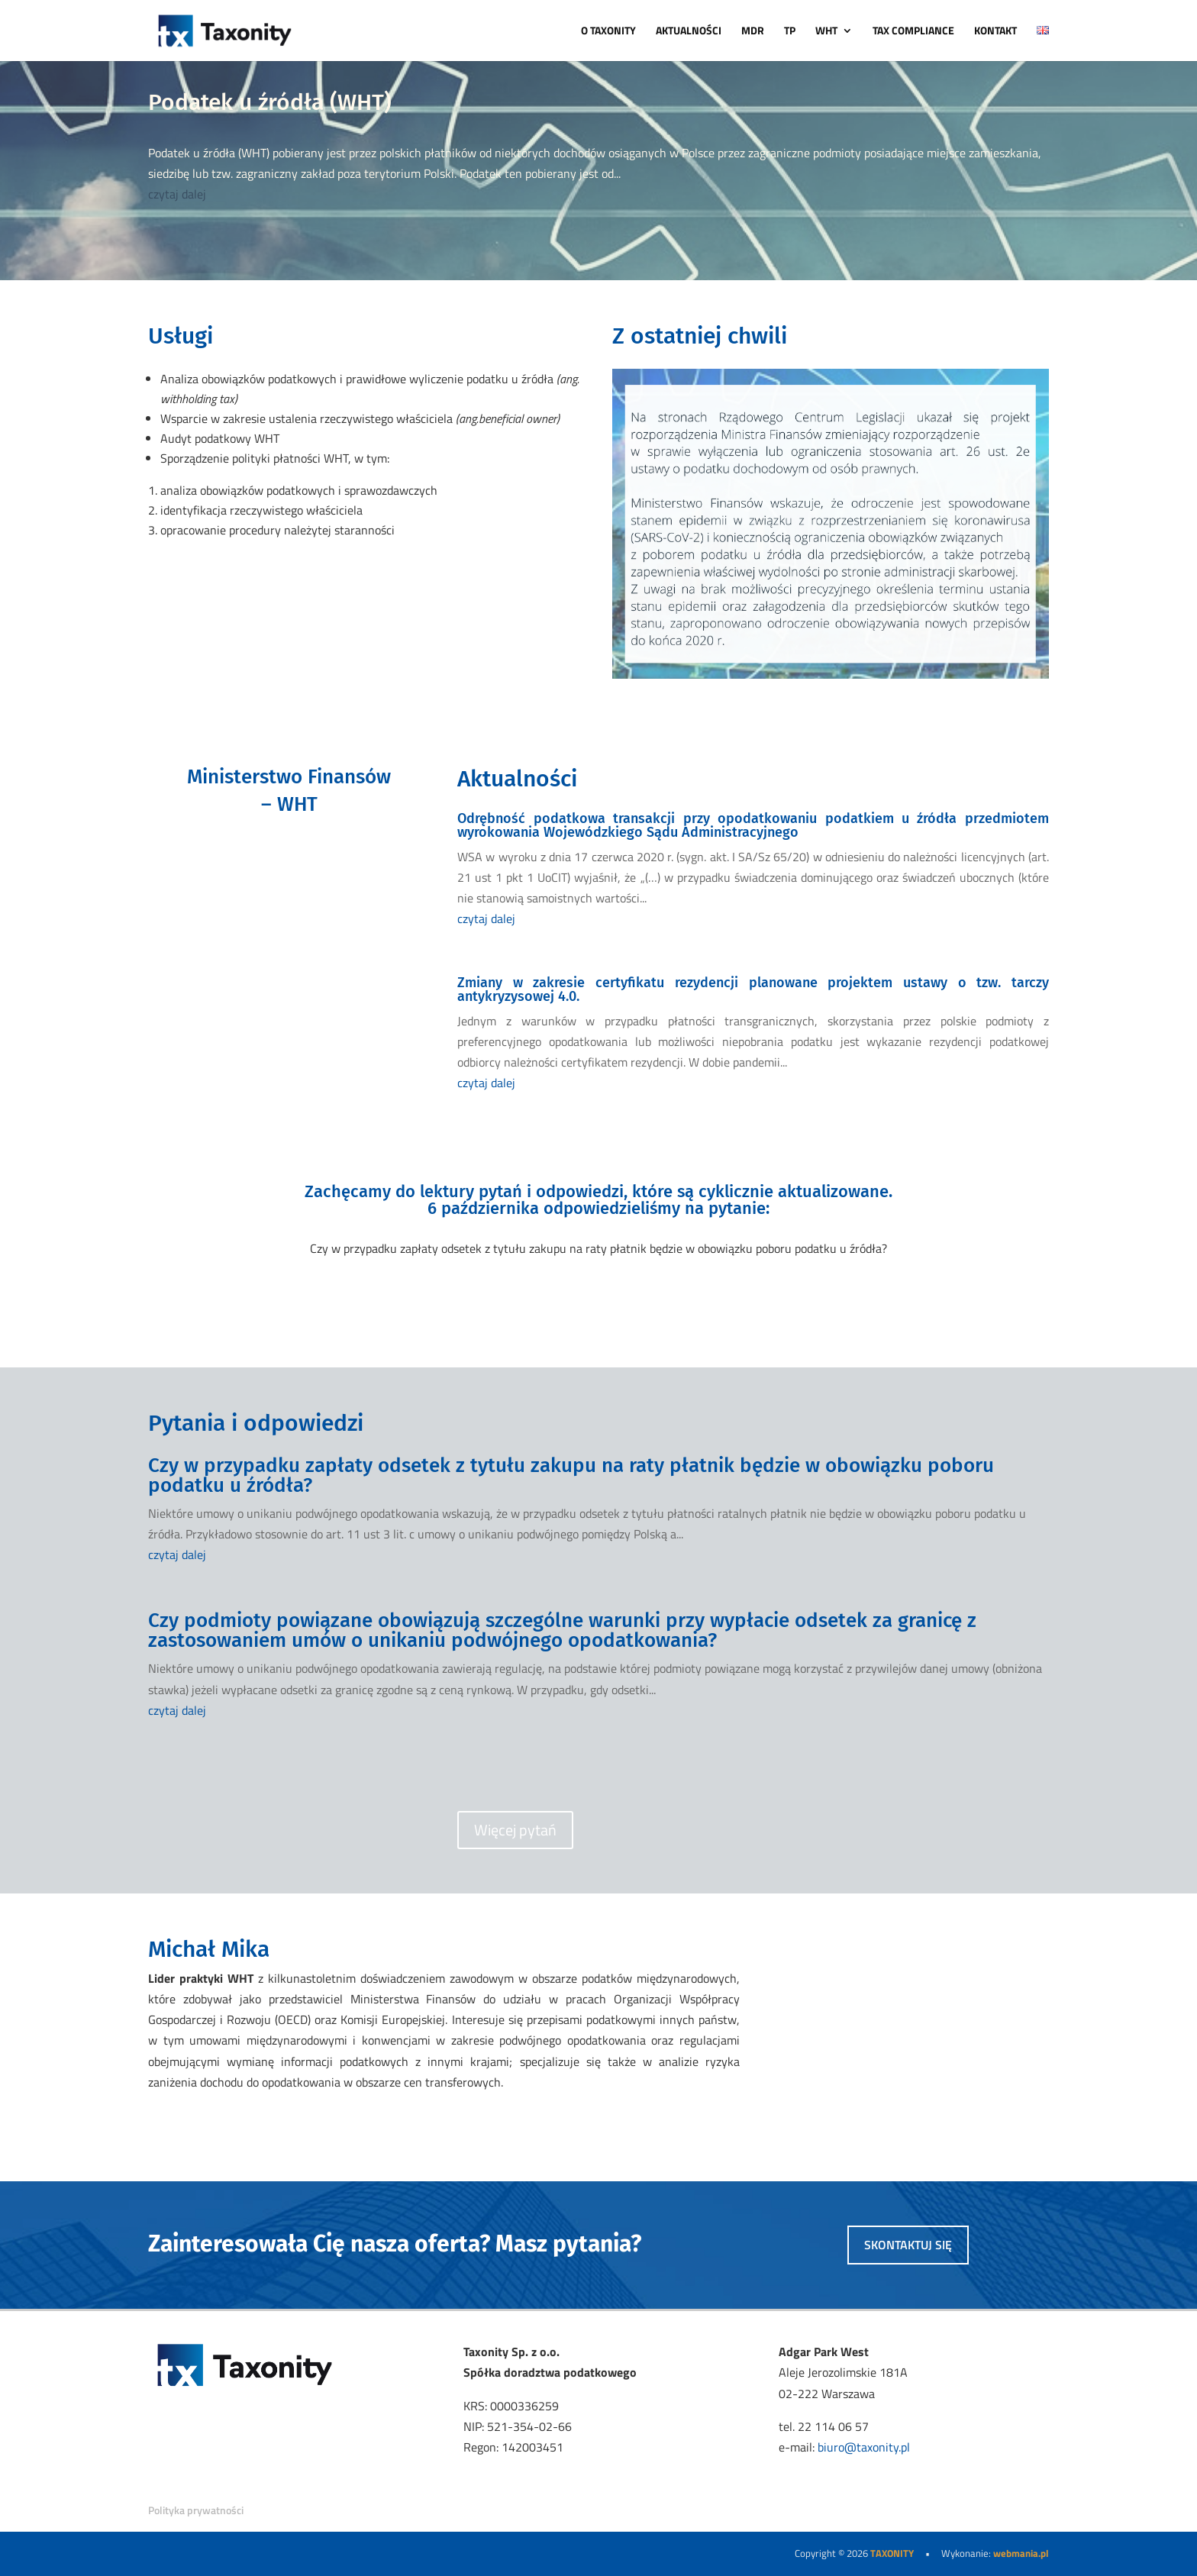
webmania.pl (1021, 2553)
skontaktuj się (908, 2244)
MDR (752, 31)
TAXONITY (892, 2553)
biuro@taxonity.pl (864, 2447)
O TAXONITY (608, 31)
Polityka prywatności (196, 2510)
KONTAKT (995, 31)
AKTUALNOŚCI (688, 31)
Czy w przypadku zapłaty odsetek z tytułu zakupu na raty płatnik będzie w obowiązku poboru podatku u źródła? (571, 1475)
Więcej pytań (515, 1830)
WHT (826, 31)
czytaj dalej (177, 194)
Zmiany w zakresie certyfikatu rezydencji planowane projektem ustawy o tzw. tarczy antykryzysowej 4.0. (753, 989)
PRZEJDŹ (289, 872)
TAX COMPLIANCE (913, 31)
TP (789, 31)
